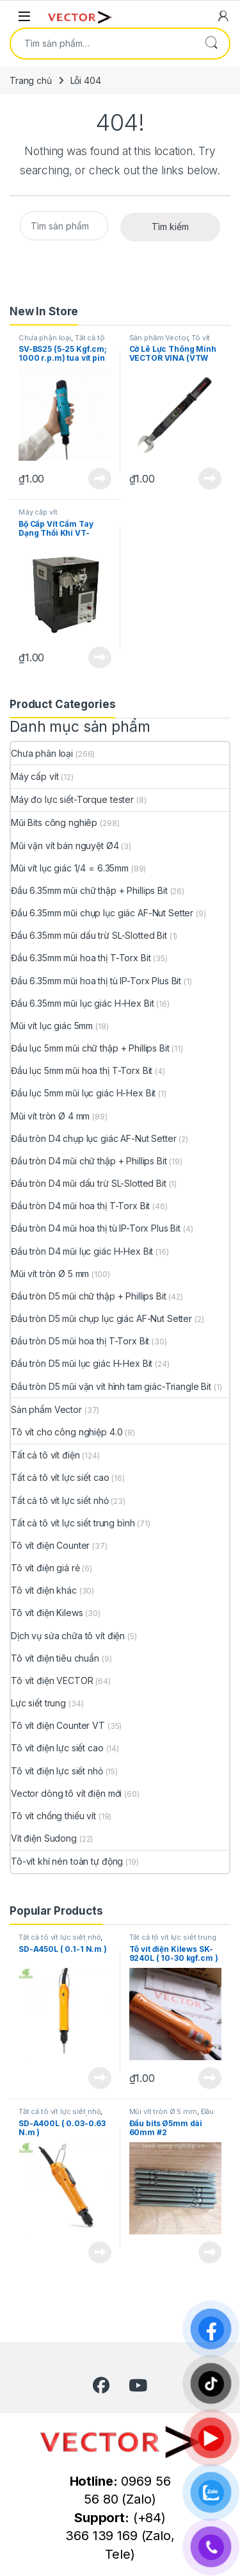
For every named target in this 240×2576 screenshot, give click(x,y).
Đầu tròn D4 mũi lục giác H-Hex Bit (82, 1251)
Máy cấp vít (38, 512)
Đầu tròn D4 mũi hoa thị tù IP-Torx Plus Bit (95, 1228)
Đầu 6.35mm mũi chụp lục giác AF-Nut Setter (102, 912)
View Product (99, 479)
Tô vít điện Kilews (47, 1612)
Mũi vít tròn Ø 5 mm (50, 1273)
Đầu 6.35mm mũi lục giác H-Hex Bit (82, 1003)
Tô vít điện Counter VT (58, 1725)
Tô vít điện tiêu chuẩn (55, 1658)
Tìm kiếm (211, 43)
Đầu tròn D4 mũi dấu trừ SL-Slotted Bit (88, 1183)
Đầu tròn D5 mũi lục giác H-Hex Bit (81, 1363)
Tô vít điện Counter (50, 1545)
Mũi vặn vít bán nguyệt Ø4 (65, 845)
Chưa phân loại (45, 337)
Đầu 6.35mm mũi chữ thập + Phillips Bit (89, 890)
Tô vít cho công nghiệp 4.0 (170, 341)
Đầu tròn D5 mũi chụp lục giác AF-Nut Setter (101, 1318)
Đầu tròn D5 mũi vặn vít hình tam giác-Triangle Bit (111, 1386)
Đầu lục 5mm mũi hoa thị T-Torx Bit (81, 1070)
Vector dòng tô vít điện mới (66, 1793)
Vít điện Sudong (44, 1838)
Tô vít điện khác (44, 1590)
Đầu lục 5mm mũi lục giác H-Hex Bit (83, 1092)
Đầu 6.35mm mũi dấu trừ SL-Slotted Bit (89, 935)
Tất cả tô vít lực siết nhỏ (59, 1500)
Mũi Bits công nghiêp (54, 822)
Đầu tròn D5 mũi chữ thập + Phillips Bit (88, 1296)
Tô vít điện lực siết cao (57, 1747)
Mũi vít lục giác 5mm (52, 1025)
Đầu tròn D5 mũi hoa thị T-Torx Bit (80, 1340)
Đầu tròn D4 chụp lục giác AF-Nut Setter (94, 1138)
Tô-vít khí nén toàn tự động (67, 1861)
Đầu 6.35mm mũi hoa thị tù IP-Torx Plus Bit (96, 980)
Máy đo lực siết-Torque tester (72, 799)
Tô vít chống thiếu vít (53, 1815)
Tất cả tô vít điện (45, 1454)
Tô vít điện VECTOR (52, 1680)
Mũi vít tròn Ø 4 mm (50, 1115)
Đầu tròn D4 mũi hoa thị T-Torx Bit (80, 1205)
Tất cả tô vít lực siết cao (60, 1477)
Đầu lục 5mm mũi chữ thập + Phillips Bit (90, 1048)
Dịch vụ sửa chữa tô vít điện (68, 1635)
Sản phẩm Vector (158, 337)
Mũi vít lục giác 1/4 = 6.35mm (70, 868)
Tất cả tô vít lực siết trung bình (62, 341)
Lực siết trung (38, 1702)
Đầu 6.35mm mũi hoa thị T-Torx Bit (80, 957)
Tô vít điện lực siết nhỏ (57, 1770)
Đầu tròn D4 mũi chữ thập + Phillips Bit (89, 1160)
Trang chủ (31, 80)
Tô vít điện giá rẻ (45, 1567)
